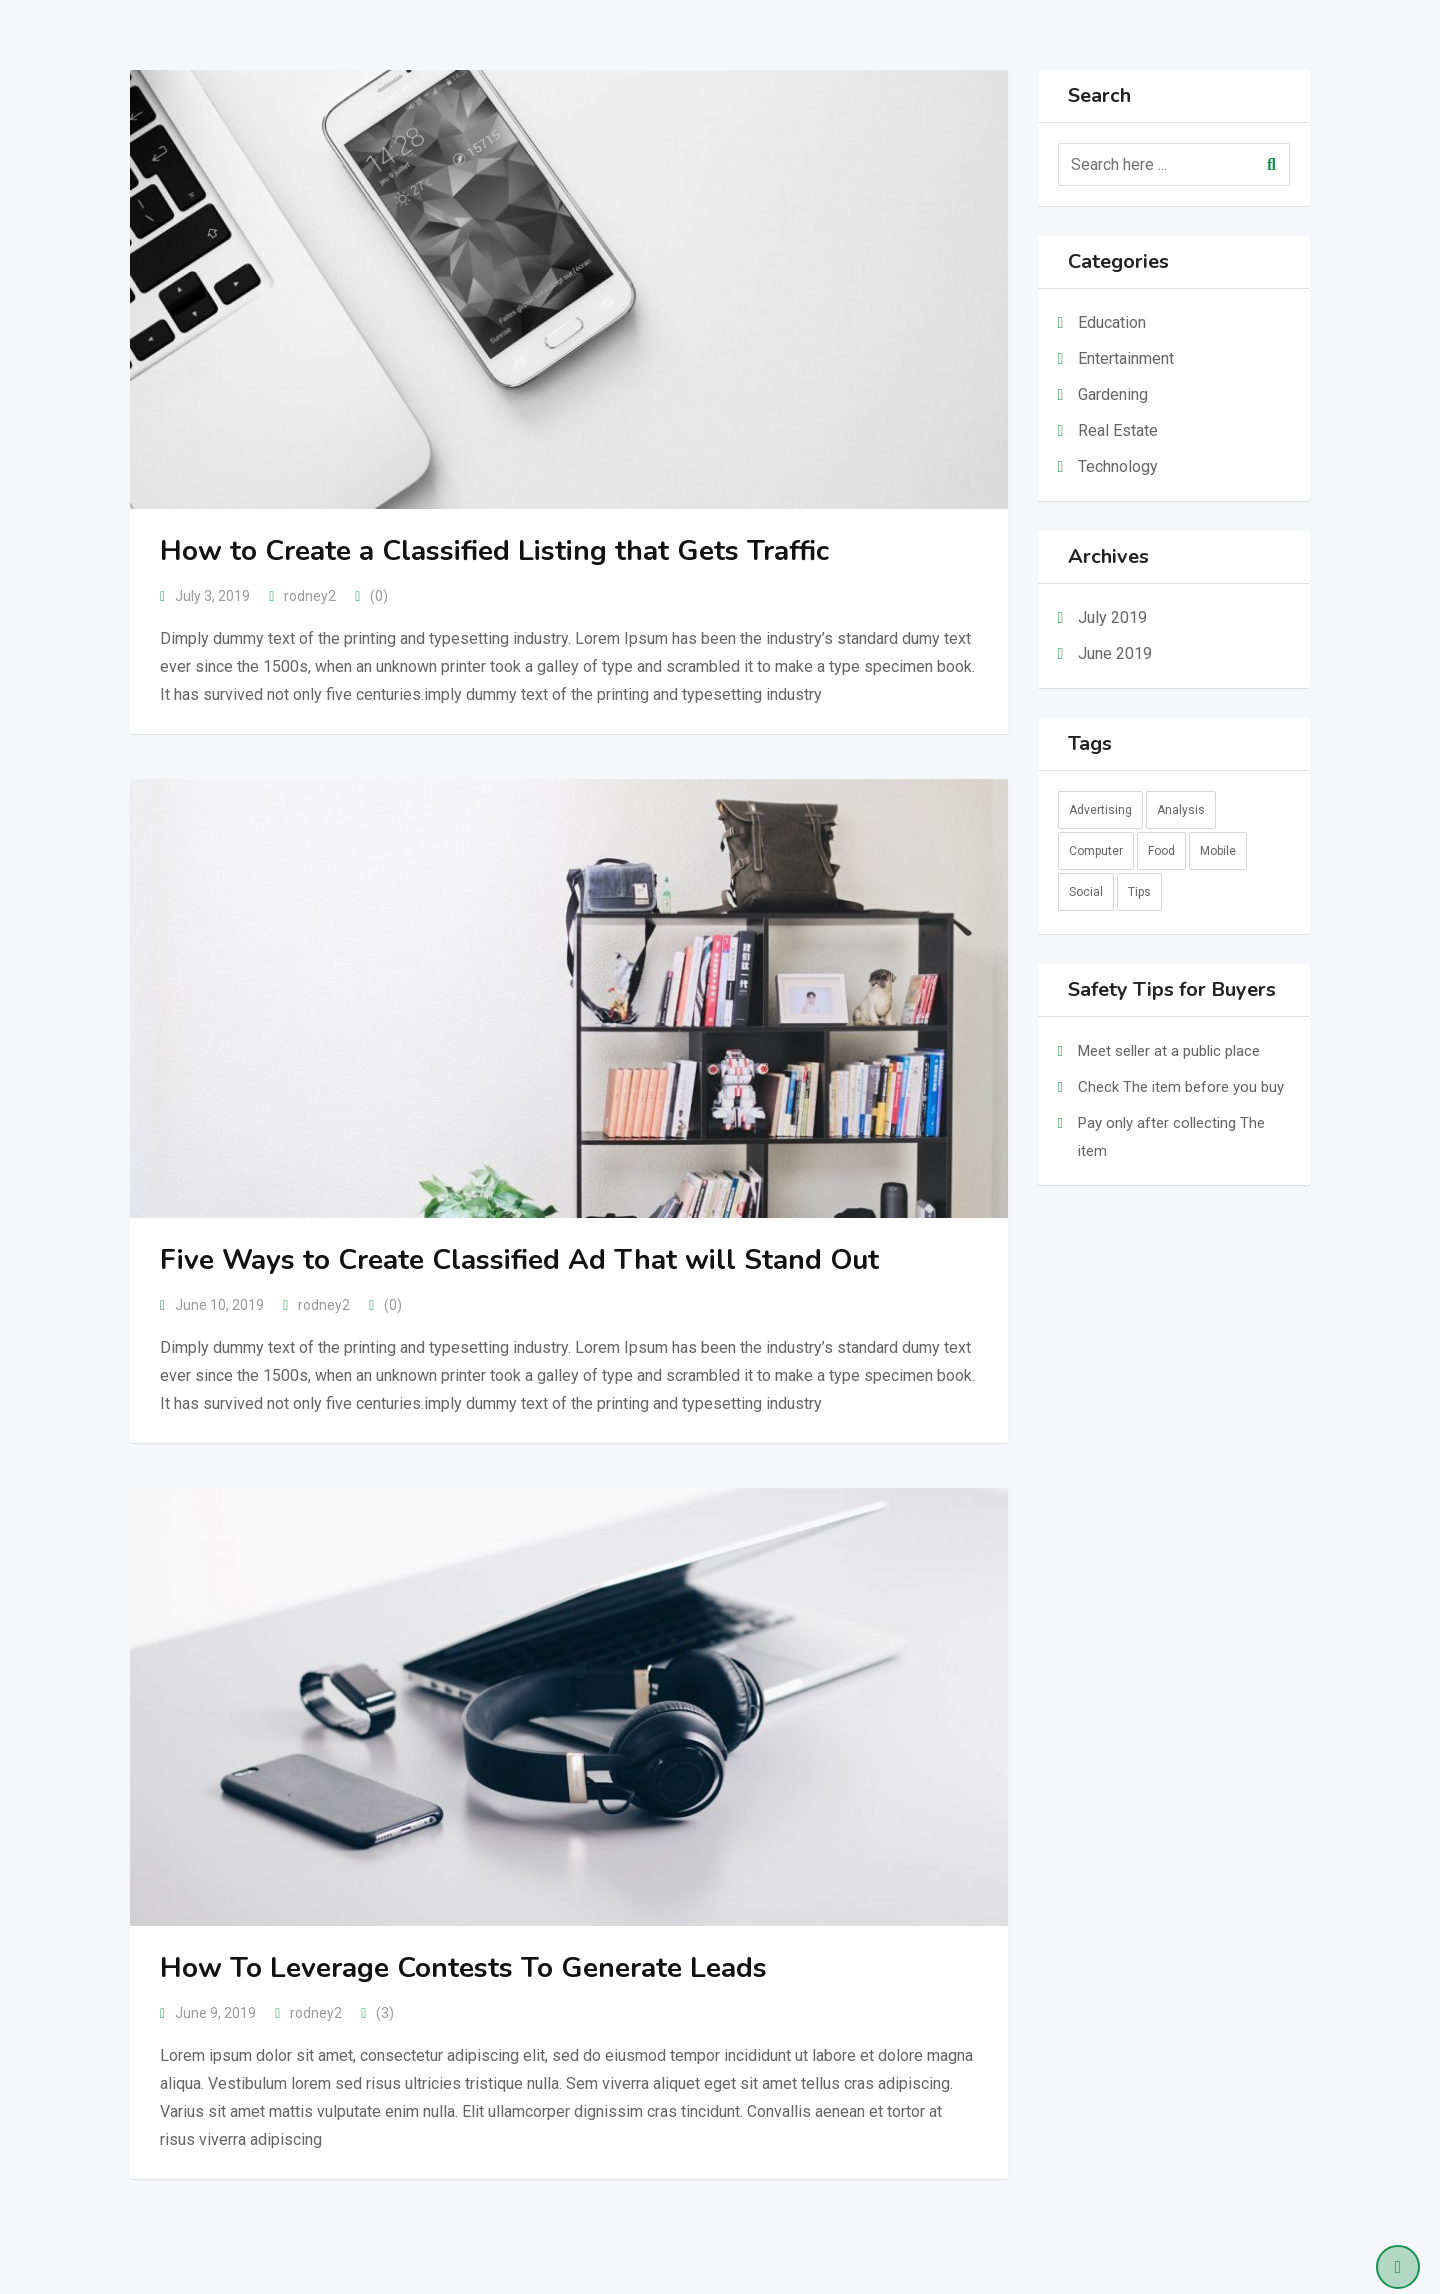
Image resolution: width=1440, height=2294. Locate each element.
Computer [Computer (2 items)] (1096, 851)
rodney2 (310, 596)
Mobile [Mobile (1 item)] (1218, 851)
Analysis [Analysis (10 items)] (1181, 810)
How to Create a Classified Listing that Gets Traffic (494, 551)
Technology (1118, 466)
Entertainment (1126, 358)
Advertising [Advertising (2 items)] (1100, 810)
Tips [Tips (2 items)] (1139, 892)
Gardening (1113, 394)
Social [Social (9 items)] (1086, 892)
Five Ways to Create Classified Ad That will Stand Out (519, 1260)
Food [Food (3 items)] (1161, 851)
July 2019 (1112, 617)
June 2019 (1115, 653)
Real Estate (1118, 430)
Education (1112, 322)
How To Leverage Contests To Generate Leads (463, 1968)
